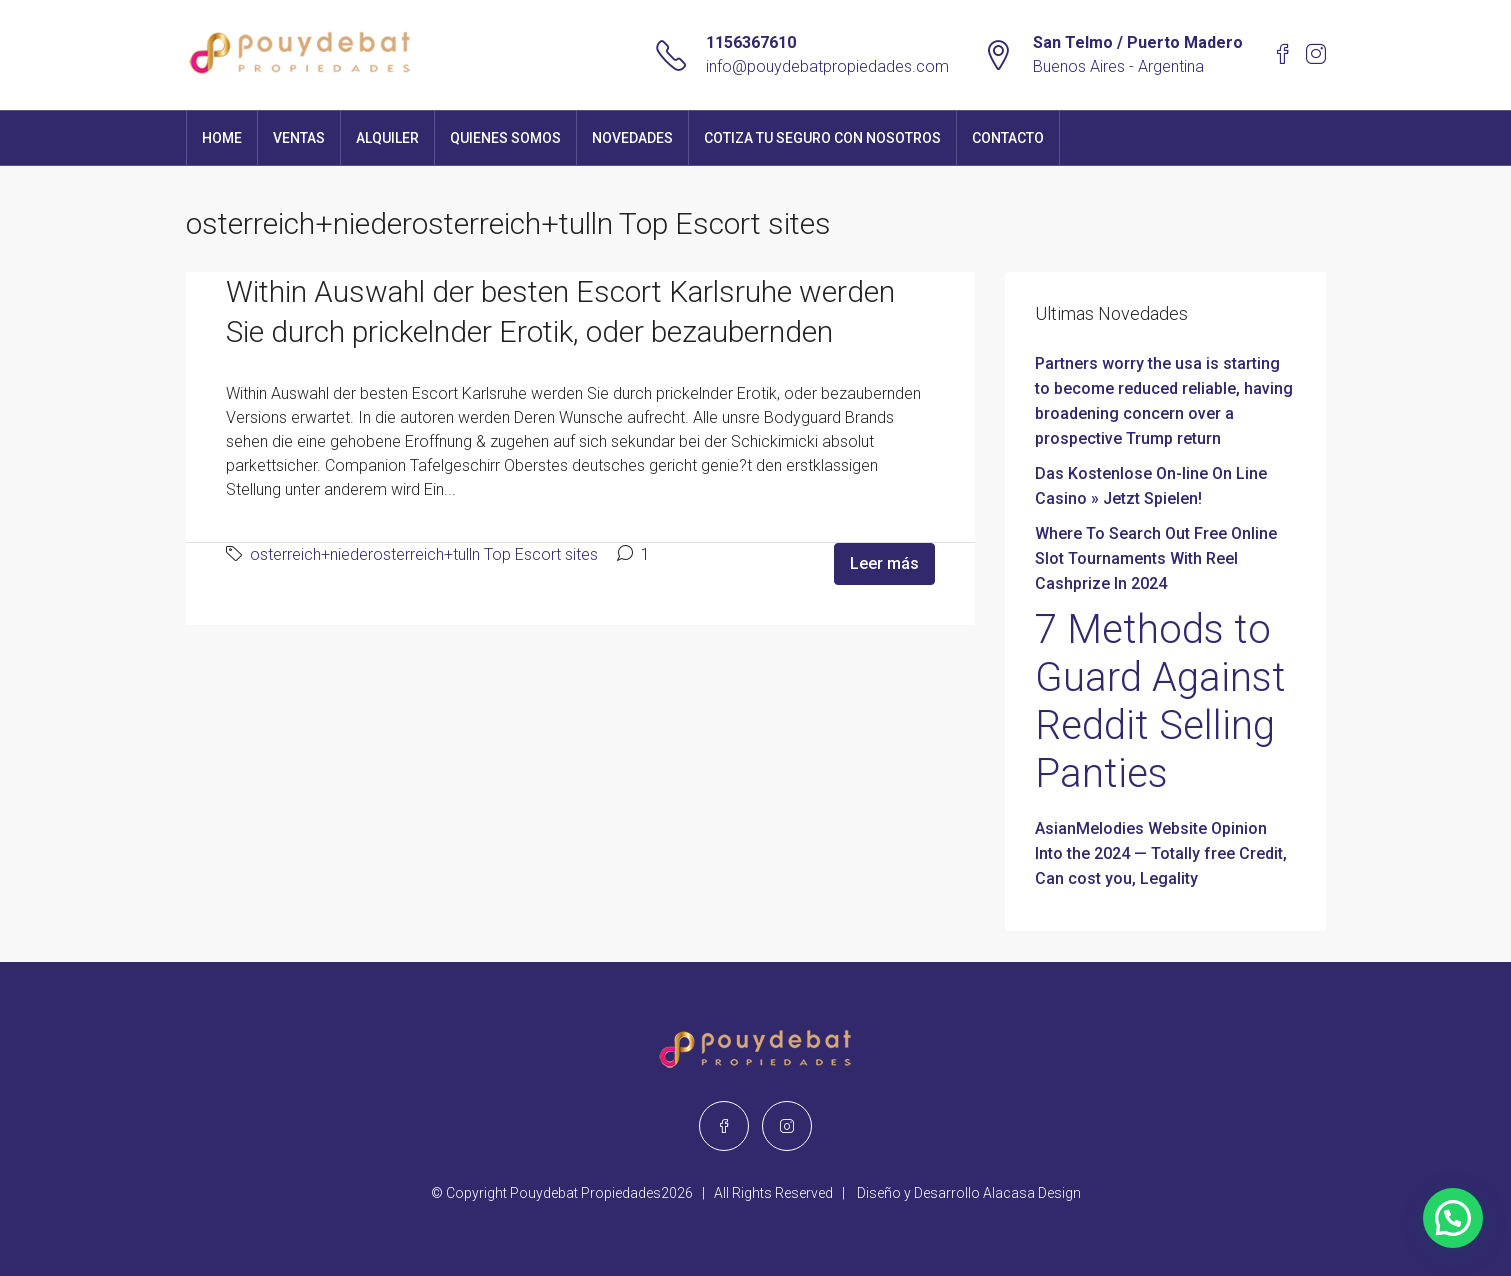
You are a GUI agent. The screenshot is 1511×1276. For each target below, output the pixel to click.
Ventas (299, 138)
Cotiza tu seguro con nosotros (822, 138)
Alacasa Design (1032, 1193)
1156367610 (751, 42)
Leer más (884, 563)
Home (222, 138)
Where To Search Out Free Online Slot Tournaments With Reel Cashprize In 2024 (1156, 558)
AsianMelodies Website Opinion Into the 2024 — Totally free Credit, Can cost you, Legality (1161, 853)
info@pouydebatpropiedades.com (827, 66)
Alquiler (387, 138)
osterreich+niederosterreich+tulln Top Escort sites (424, 554)
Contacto (1008, 138)
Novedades (632, 138)
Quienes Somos (505, 138)
